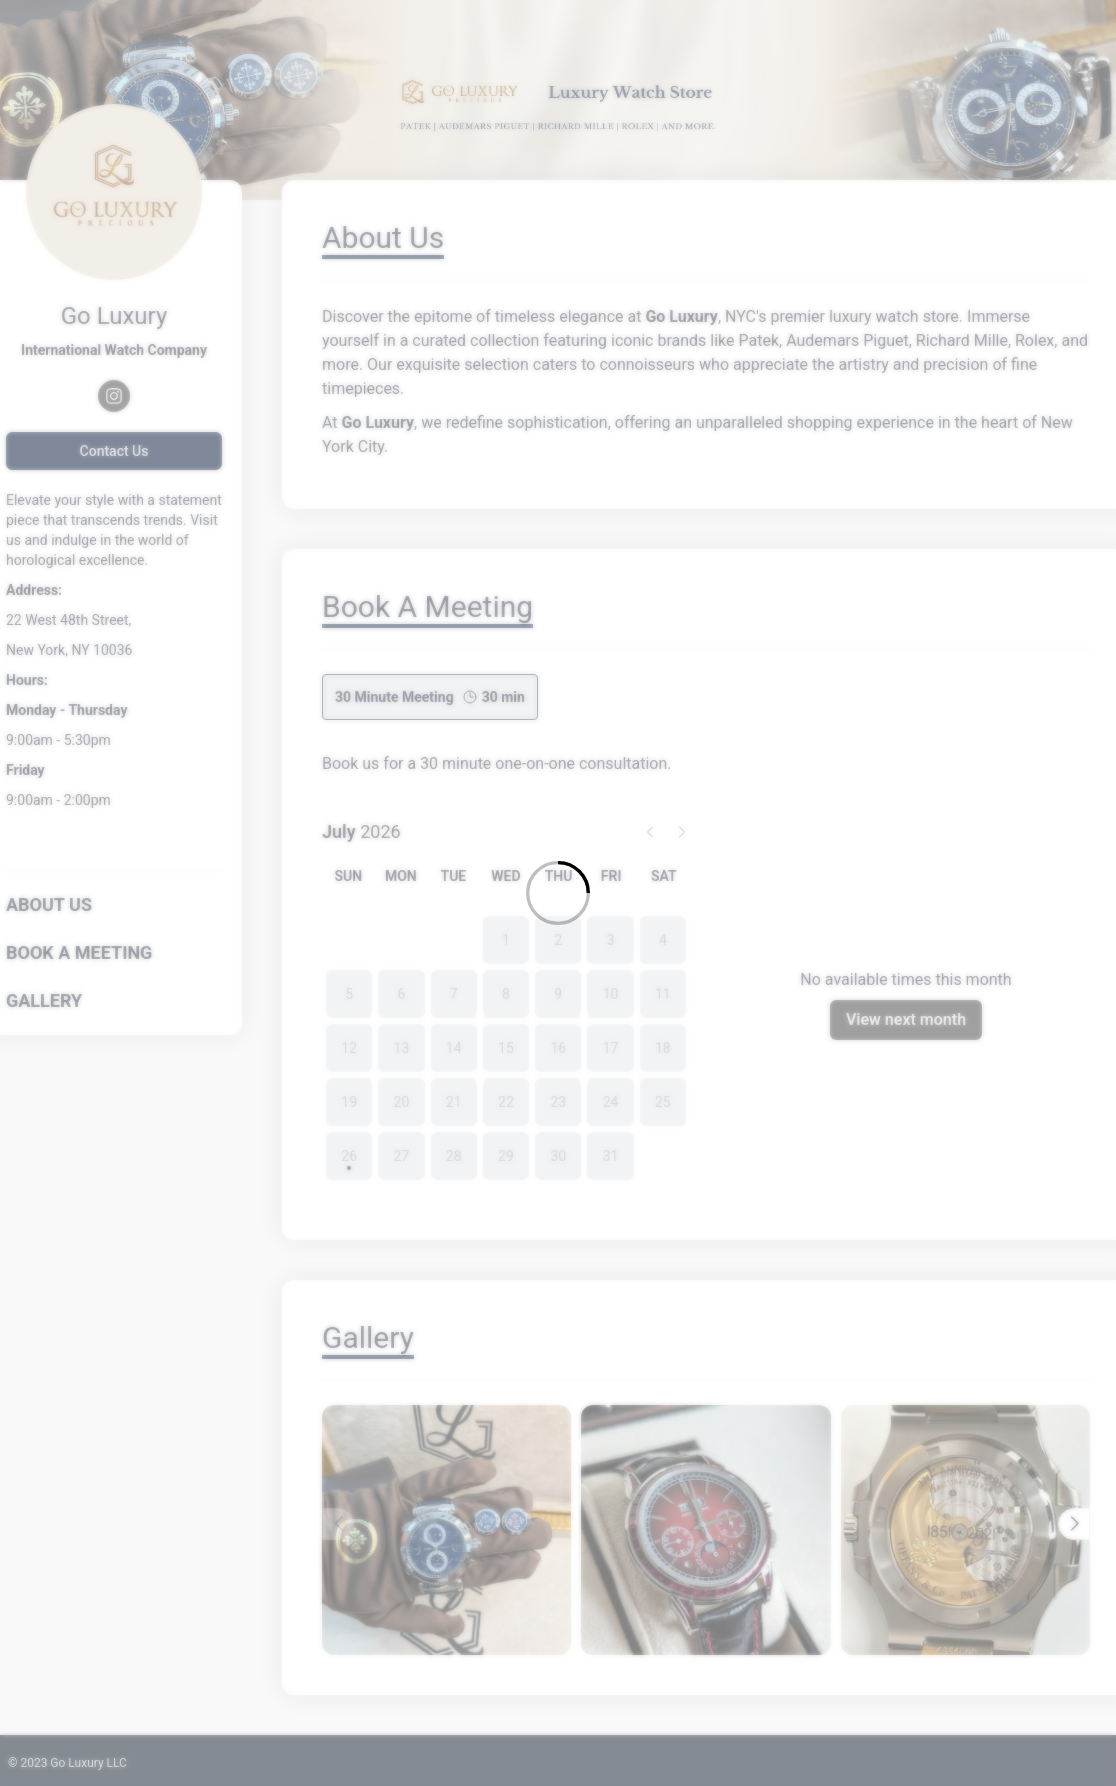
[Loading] (558, 893)
